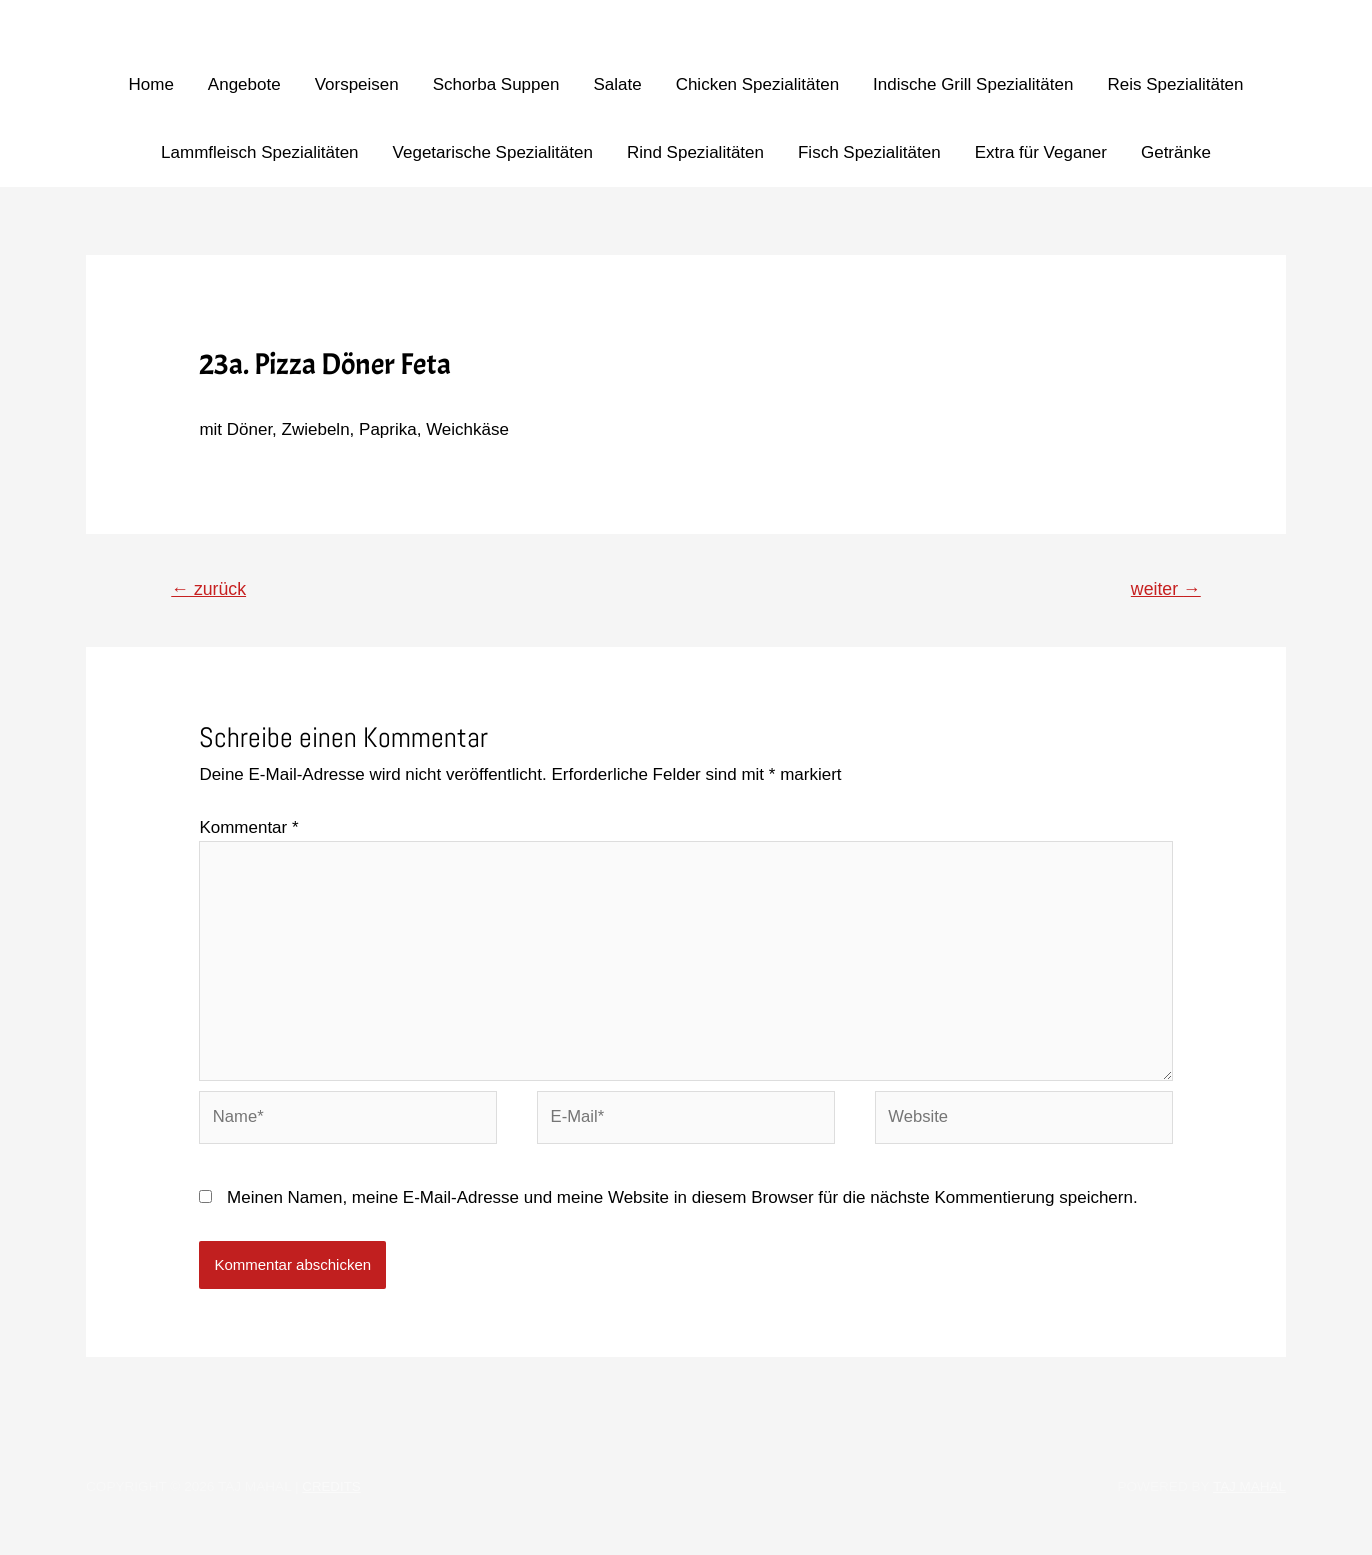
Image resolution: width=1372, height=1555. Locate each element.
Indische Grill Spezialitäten (973, 84)
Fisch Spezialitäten (869, 152)
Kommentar (248, 828)
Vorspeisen (357, 84)
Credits (332, 1494)
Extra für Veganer (1041, 152)
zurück (210, 589)
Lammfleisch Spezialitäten (259, 152)
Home (150, 84)
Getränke (1176, 152)
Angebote (244, 84)
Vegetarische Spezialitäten (493, 152)
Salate (617, 84)
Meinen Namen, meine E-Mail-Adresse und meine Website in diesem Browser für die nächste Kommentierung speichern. (682, 1205)
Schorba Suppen (496, 84)
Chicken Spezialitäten (757, 84)
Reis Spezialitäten (1175, 84)
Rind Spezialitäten (695, 152)
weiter (1165, 589)
